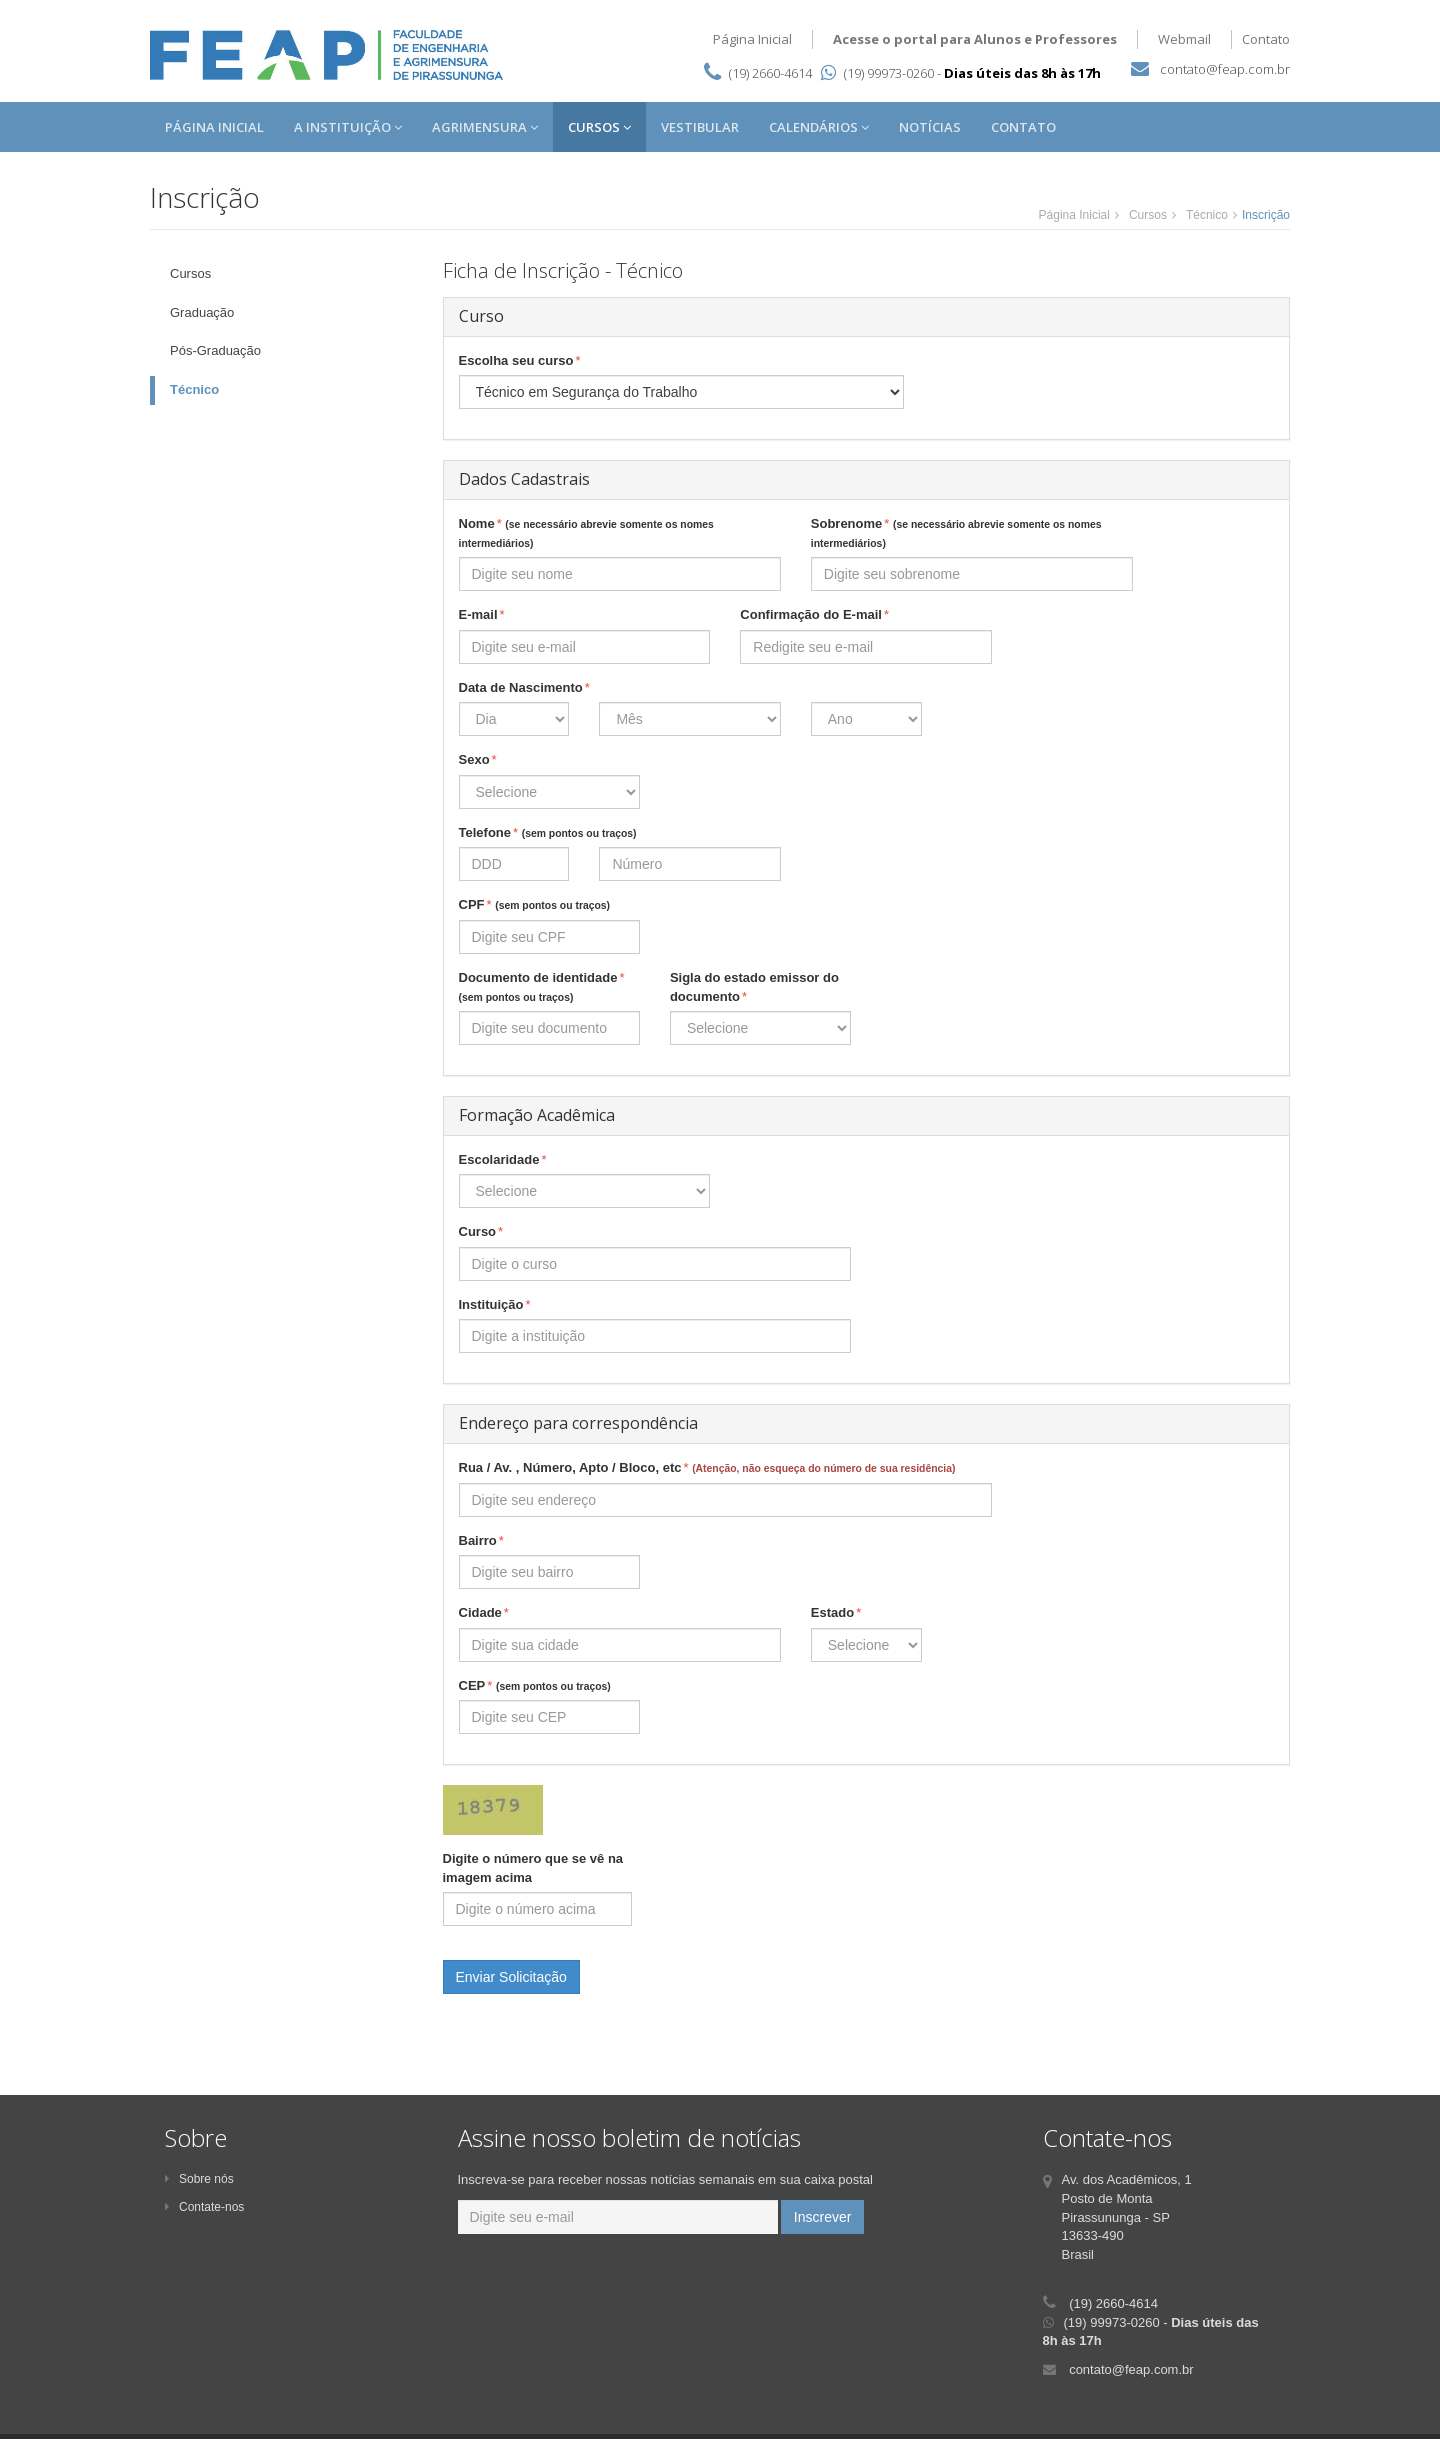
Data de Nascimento (524, 688)
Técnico (1207, 215)
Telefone (548, 833)
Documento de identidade (542, 986)
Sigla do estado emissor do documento (754, 988)
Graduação (202, 312)
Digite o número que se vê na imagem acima (533, 1868)
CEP (535, 1686)
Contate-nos (204, 2207)
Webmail (1184, 39)
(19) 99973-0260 (877, 73)
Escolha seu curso (520, 361)
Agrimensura (485, 127)
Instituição (495, 1305)
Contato (1266, 39)
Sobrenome (956, 532)
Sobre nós (199, 2179)
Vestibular (700, 127)
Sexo (478, 760)
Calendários (819, 127)
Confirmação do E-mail (814, 615)
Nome (586, 532)
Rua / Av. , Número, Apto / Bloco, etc (707, 1468)
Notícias (930, 127)
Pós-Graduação (215, 350)
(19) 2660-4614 (770, 73)
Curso (481, 1232)
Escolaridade (503, 1160)
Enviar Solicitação (511, 1977)
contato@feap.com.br (1225, 69)
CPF (535, 905)
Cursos (599, 127)
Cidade (484, 1613)
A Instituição (348, 127)
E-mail (482, 615)
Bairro (481, 1541)
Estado (836, 1613)
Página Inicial (752, 39)
